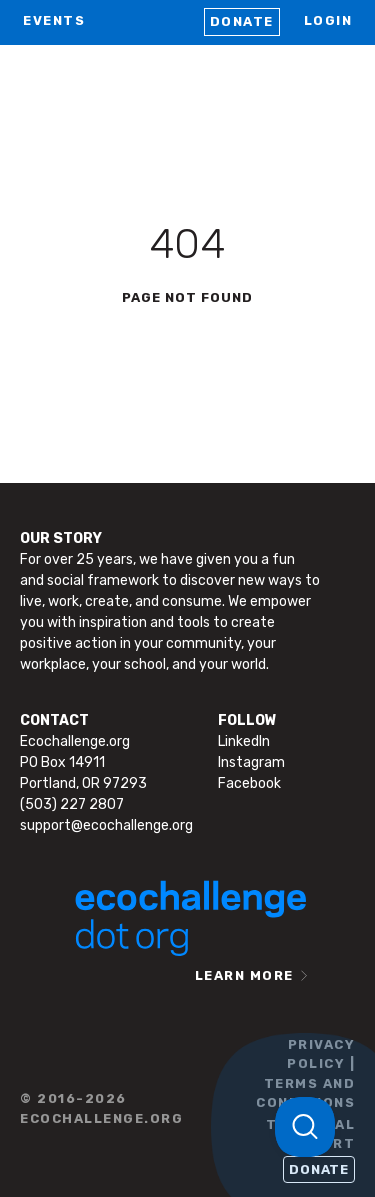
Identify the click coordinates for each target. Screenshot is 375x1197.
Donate (242, 21)
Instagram (251, 762)
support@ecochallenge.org (106, 825)
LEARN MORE (244, 975)
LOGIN (328, 20)
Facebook (249, 783)
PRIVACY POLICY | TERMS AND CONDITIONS (305, 1074)
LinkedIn (244, 741)
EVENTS (54, 20)
